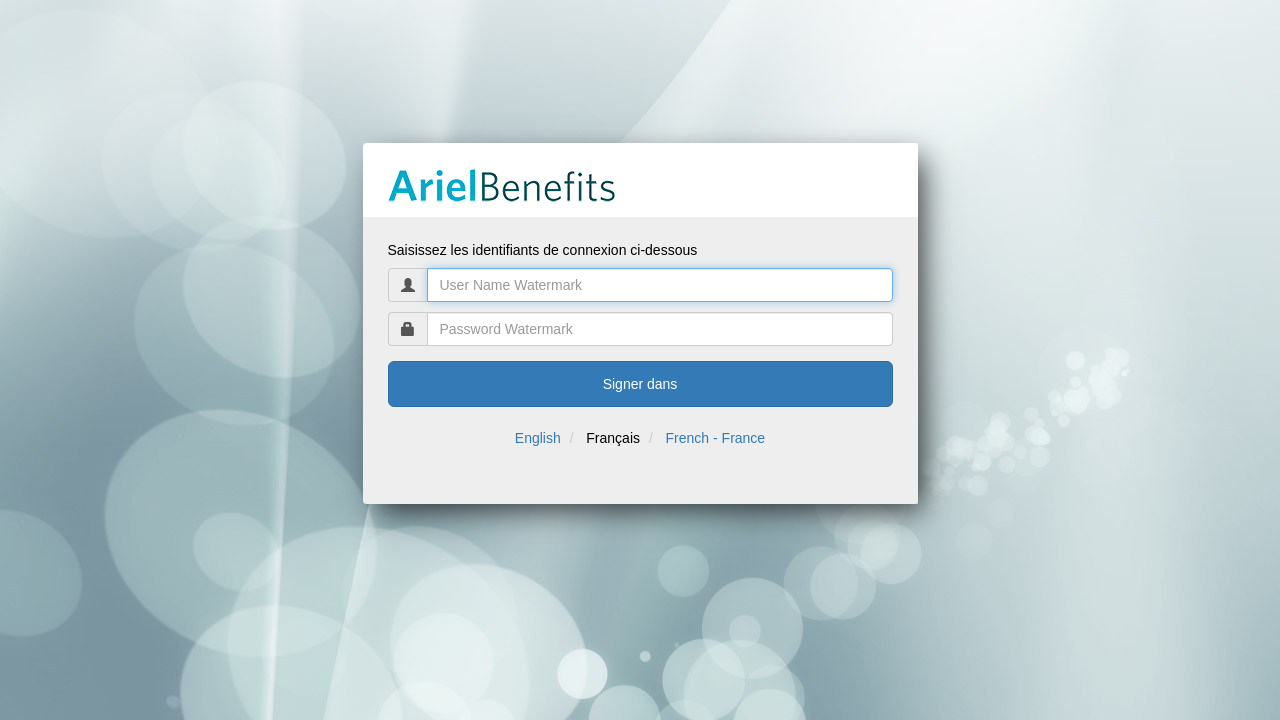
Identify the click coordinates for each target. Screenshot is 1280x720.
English (538, 438)
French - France (716, 438)
